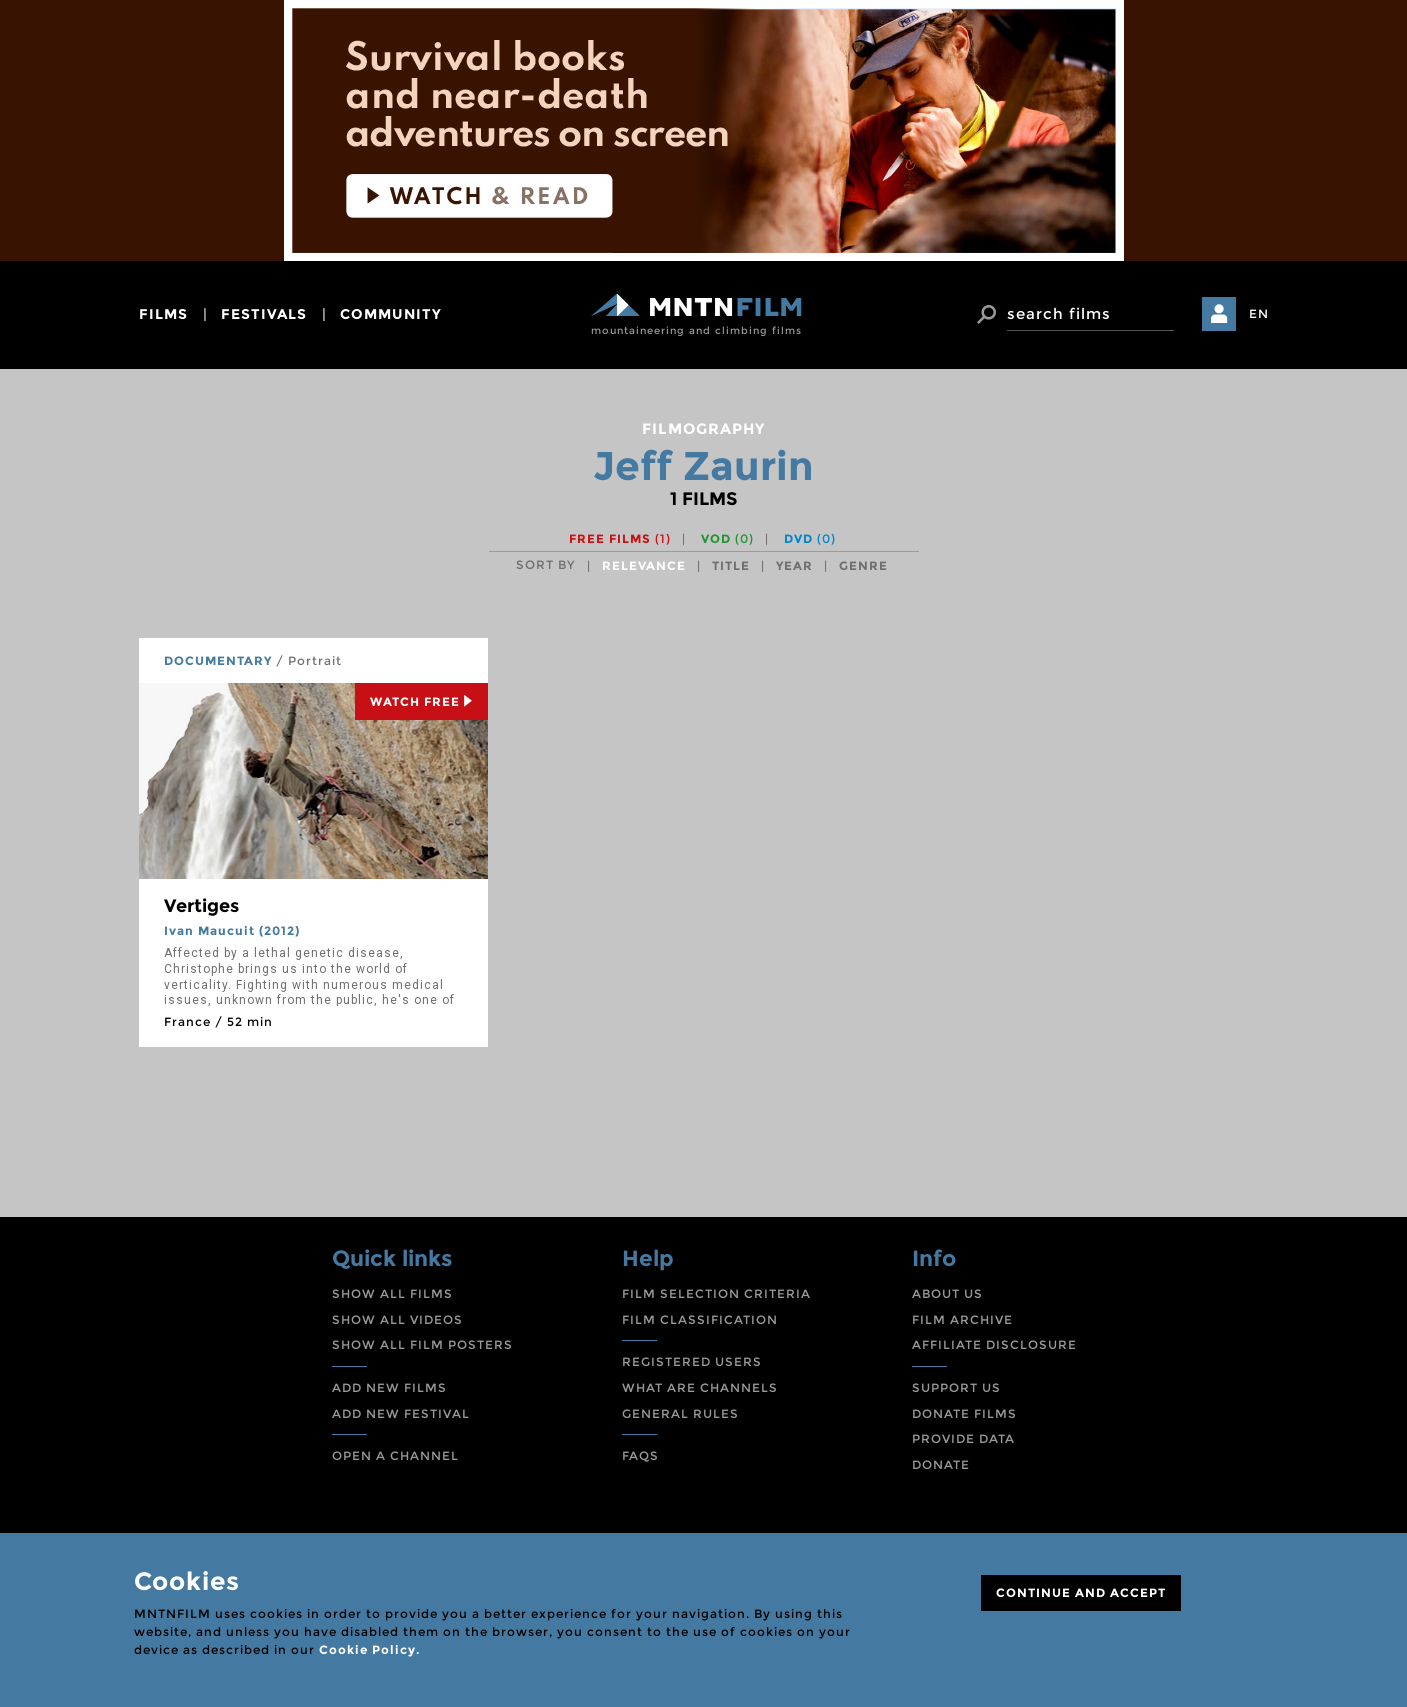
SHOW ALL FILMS (392, 1293)
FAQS (640, 1455)
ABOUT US (947, 1293)
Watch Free (421, 701)
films (163, 314)
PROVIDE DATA (963, 1438)
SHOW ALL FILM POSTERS (422, 1344)
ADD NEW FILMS (389, 1387)
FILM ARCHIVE (962, 1319)
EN (1259, 313)
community (391, 314)
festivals (264, 314)
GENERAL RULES (680, 1413)
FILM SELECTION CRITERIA (716, 1293)
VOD (727, 538)
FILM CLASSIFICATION (700, 1319)
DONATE (941, 1464)
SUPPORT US (956, 1387)
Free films (620, 538)
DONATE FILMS (964, 1413)
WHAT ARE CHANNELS (700, 1387)
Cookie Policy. (369, 1649)
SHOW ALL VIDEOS (397, 1319)
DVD (810, 538)
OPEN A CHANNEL (395, 1455)
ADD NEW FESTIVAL (401, 1413)
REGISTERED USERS (692, 1361)
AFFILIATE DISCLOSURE (994, 1344)
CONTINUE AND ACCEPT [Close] (1081, 1592)
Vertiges (201, 906)
